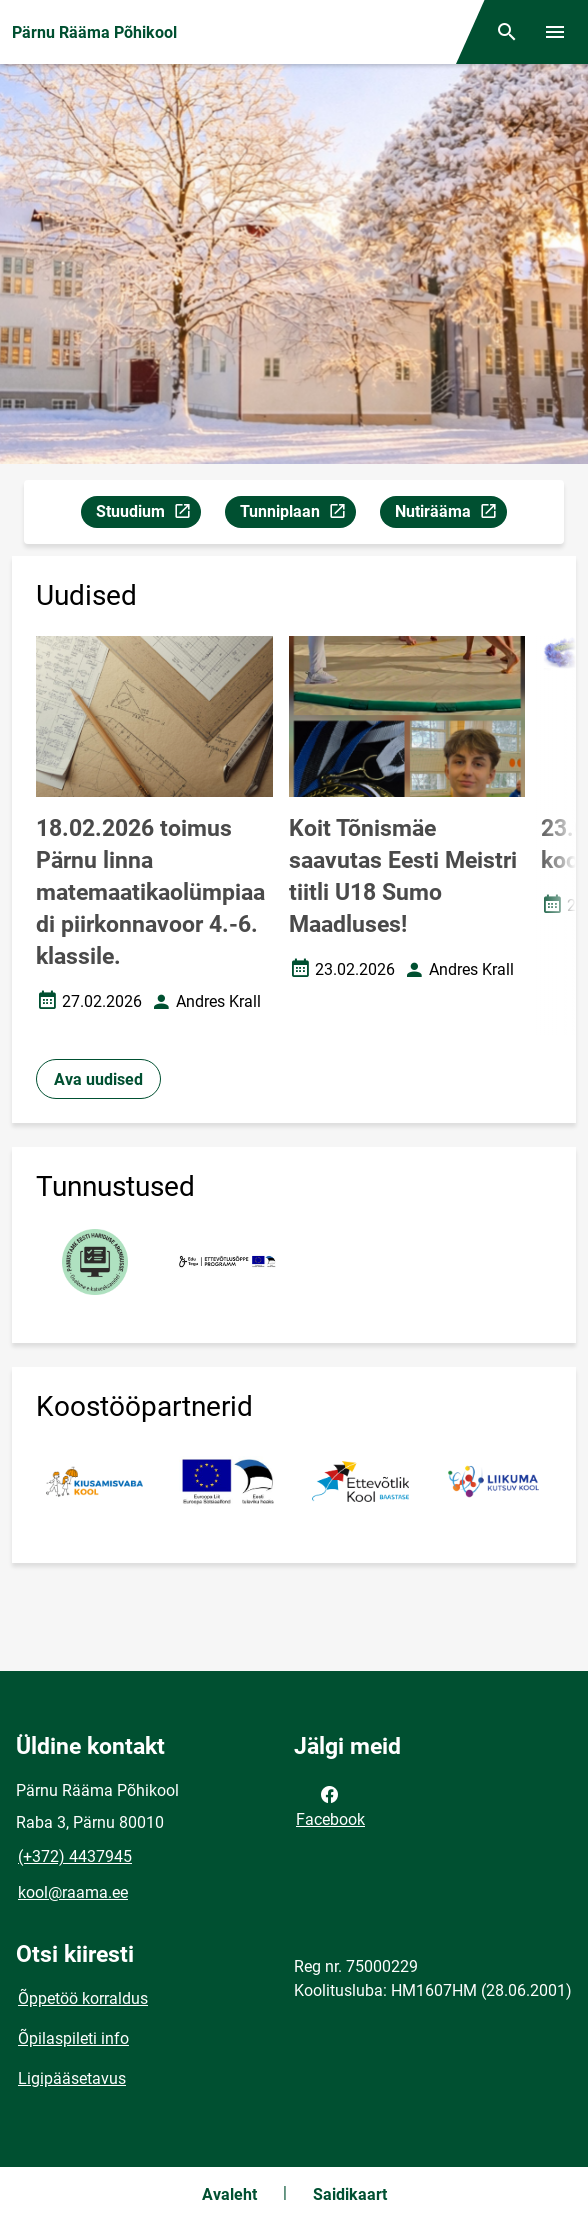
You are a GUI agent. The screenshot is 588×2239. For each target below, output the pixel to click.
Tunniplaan (297, 514)
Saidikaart (350, 2194)
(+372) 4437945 (75, 1856)
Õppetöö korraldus (83, 1998)
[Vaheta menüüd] (555, 32)
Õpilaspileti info (73, 2038)
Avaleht (229, 2194)
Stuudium (148, 514)
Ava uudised (98, 1079)
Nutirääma (450, 514)
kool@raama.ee (73, 1892)
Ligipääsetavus (72, 2078)
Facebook (330, 1805)
